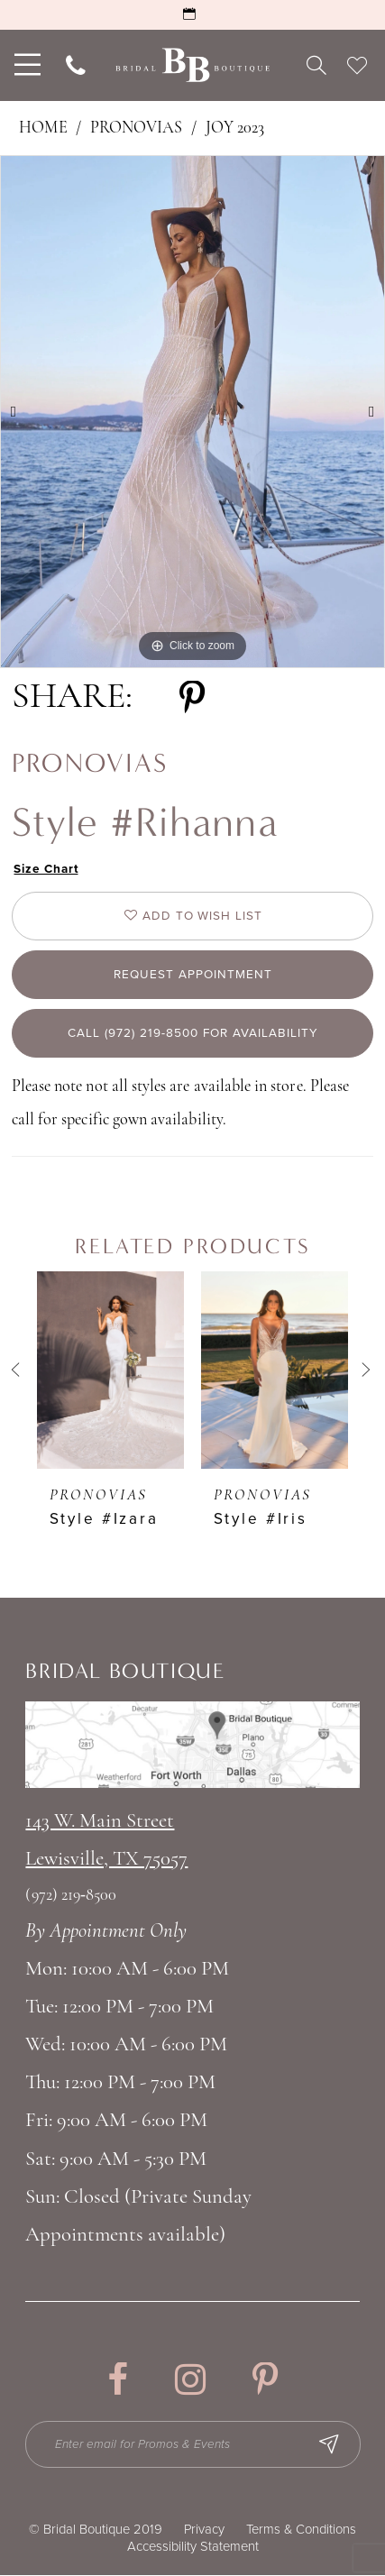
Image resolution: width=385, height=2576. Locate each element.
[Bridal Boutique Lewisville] (192, 65)
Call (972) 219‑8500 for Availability (193, 1034)
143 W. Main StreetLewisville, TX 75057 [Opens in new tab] (106, 1841)
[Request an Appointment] (192, 15)
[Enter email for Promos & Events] (193, 2445)
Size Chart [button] (47, 869)
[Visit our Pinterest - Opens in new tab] (265, 2381)
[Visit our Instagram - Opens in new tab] (190, 2381)
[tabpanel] (192, 411)
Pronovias (136, 128)
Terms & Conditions (301, 2530)
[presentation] (110, 1371)
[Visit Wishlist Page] (356, 65)
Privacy (204, 2530)
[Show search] (316, 65)
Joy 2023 (235, 128)
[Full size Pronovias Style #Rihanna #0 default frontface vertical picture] (192, 411)
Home (43, 128)
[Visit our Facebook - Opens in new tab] (117, 2381)
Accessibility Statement (193, 2547)
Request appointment (193, 975)
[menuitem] (25, 65)
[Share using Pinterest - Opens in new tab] (192, 699)
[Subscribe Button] (330, 2445)
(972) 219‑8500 (70, 1896)
